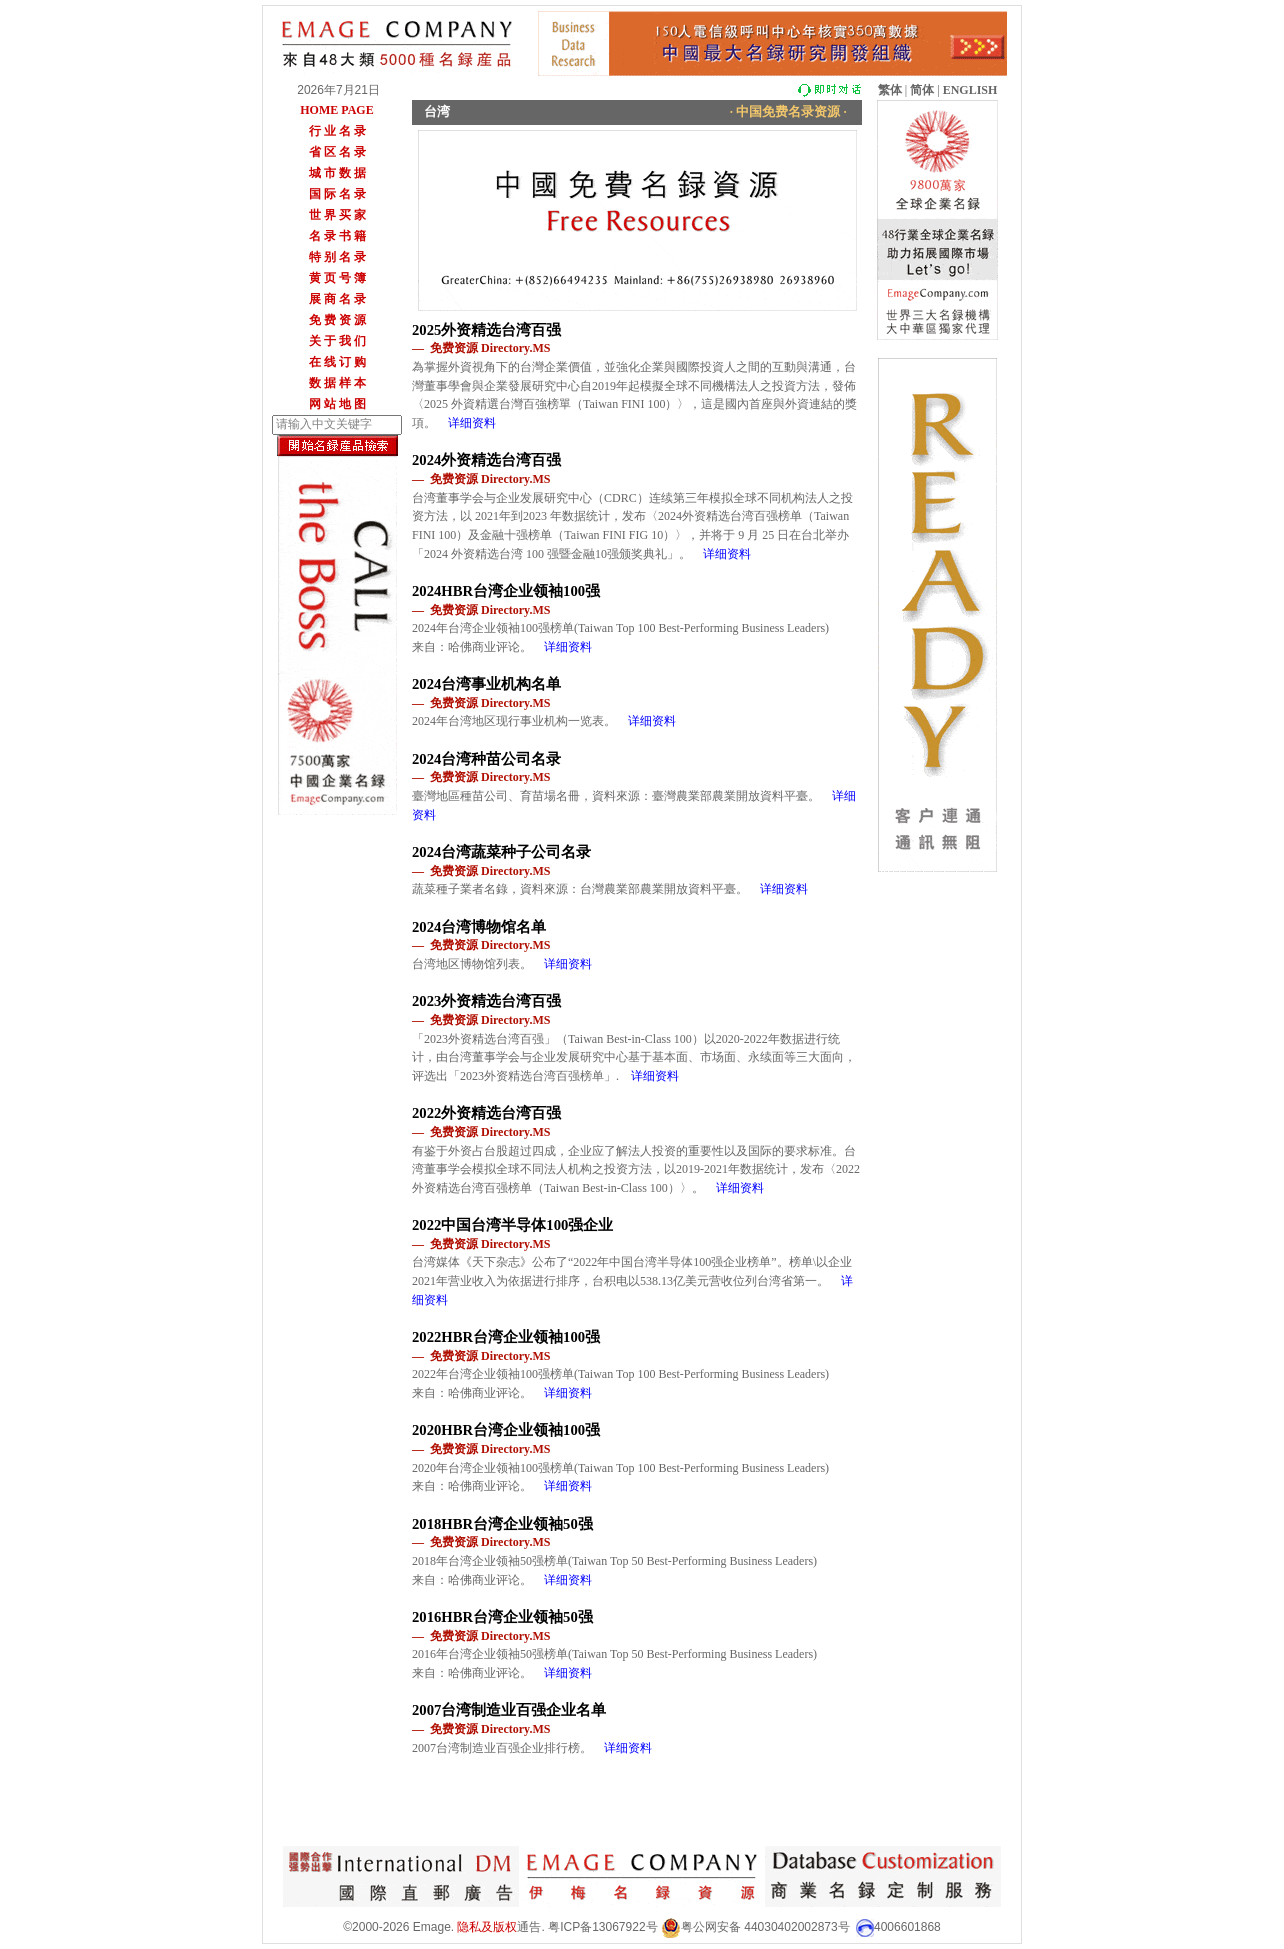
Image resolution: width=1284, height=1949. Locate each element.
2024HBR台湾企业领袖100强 (506, 591)
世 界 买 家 (337, 215)
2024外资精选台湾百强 (486, 460)
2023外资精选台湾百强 (486, 1001)
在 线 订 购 (337, 362)
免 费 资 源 (337, 320)
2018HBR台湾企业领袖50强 (502, 1524)
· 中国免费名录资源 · (789, 111)
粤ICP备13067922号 (602, 1927)
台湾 (437, 111)
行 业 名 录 (337, 131)
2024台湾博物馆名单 (479, 927)
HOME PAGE (336, 110)
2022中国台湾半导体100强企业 (512, 1225)
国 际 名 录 (337, 194)
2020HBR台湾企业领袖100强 (506, 1430)
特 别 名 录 (337, 257)
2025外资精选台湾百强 (486, 330)
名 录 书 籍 (337, 236)
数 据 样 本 (337, 383)
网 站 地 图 (337, 404)
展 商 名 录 (337, 299)
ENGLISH (970, 90)
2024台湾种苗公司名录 (486, 759)
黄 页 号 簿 (337, 278)
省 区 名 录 (337, 152)
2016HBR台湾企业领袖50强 (502, 1617)
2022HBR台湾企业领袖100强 (506, 1337)
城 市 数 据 (337, 173)
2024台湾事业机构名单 (486, 684)
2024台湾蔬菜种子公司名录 (501, 852)
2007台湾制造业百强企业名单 (509, 1710)
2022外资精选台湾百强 (486, 1113)
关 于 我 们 (337, 341)
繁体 (890, 90)
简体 (922, 90)
